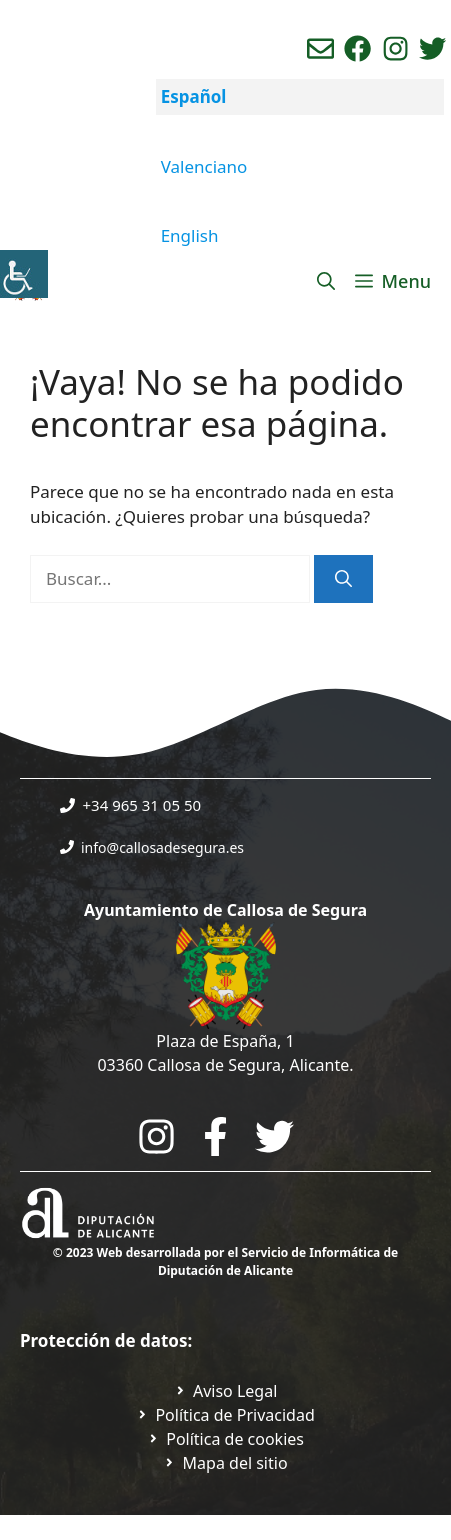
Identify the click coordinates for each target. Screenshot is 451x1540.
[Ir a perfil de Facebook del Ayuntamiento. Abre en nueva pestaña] (357, 48)
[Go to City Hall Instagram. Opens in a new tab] (156, 1136)
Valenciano (204, 166)
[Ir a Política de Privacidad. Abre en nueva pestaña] (226, 1391)
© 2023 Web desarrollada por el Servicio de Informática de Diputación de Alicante (225, 1261)
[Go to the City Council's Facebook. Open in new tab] (215, 1136)
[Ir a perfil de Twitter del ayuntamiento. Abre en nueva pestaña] (432, 48)
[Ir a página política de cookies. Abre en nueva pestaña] (225, 1439)
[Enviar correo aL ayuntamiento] (320, 48)
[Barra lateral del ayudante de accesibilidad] (24, 274)
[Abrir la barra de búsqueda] (326, 281)
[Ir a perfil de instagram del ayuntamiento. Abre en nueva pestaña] (395, 48)
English (190, 235)
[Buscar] (343, 579)
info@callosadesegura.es (162, 847)
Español (194, 96)
